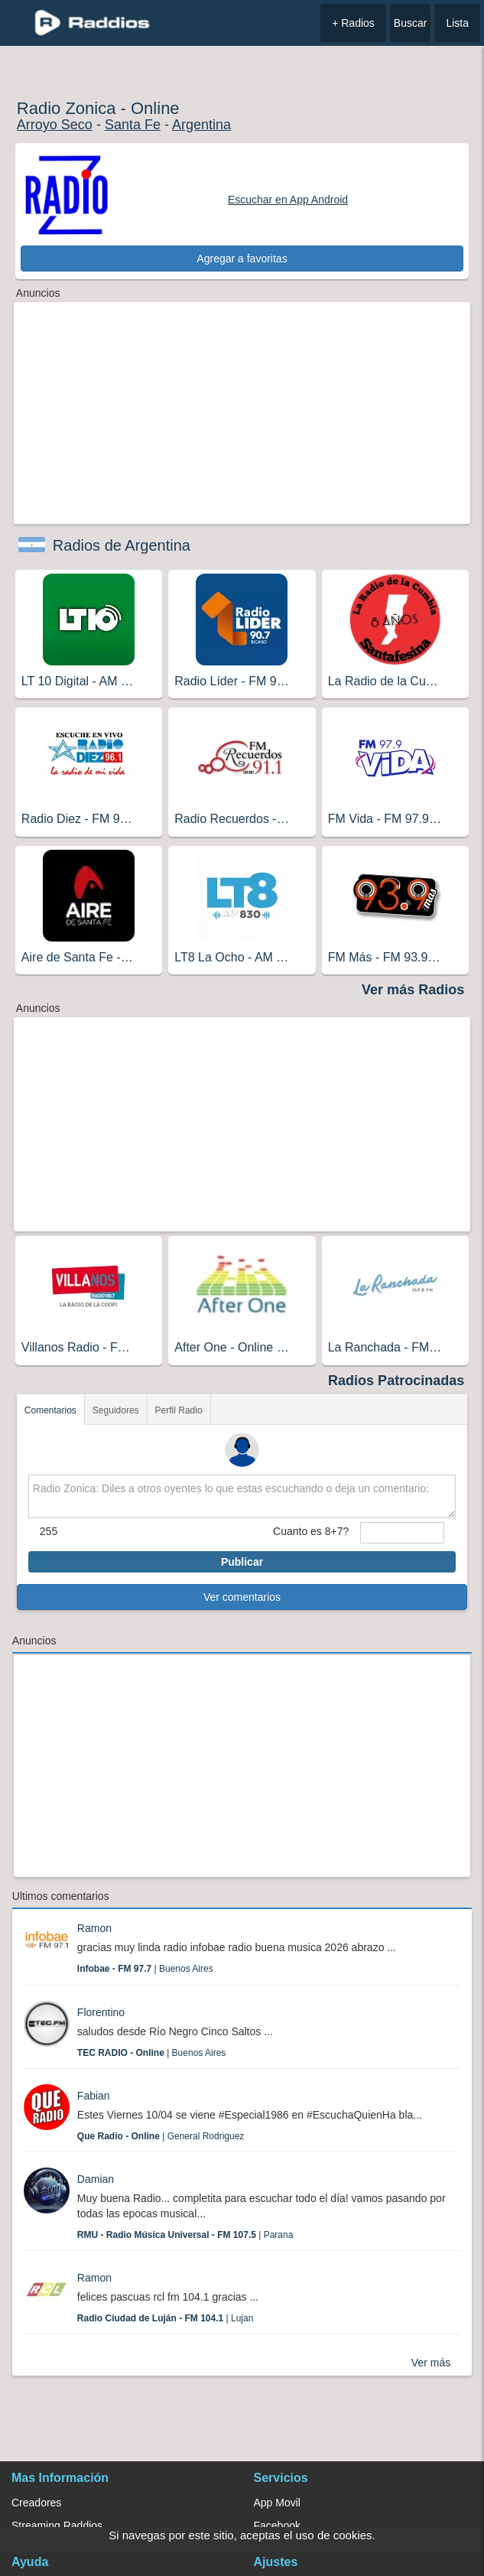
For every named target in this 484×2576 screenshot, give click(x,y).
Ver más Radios (413, 989)
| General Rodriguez (161, 2136)
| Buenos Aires (145, 1968)
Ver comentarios (242, 1597)
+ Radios (353, 23)
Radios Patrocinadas (396, 1380)
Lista (457, 23)
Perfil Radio (179, 1410)
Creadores (36, 2502)
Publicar (242, 1562)
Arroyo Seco (55, 124)
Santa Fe (133, 124)
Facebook (277, 2525)
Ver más (430, 2362)
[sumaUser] (402, 1532)
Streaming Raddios (56, 2525)
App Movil (277, 2502)
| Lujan (165, 2318)
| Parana (185, 2235)
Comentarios (50, 1410)
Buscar (410, 23)
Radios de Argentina (121, 545)
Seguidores (116, 1410)
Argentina (201, 124)
